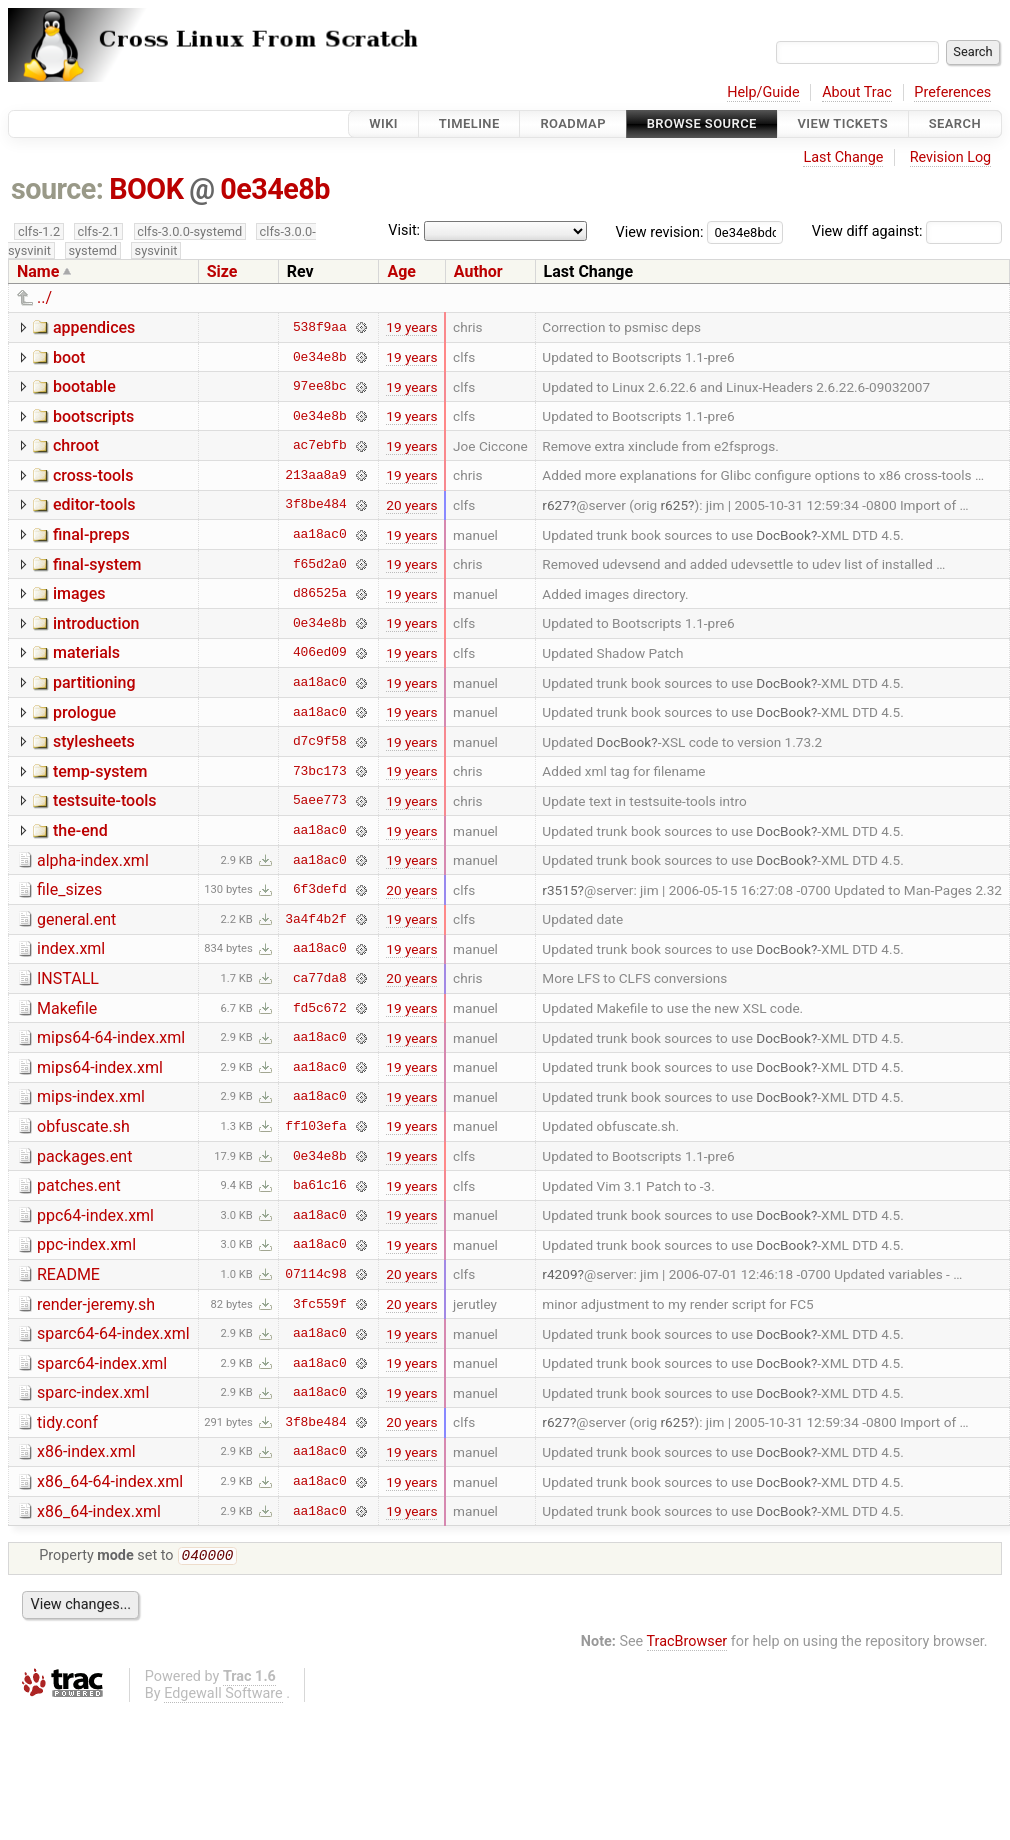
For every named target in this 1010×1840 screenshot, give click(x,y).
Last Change (843, 157)
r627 (556, 505)
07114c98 (315, 1274)
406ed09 (320, 653)
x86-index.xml (86, 1451)
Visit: (404, 230)
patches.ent (79, 1185)
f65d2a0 (320, 564)
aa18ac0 (320, 535)
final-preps (91, 534)
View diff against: (907, 231)
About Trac (857, 92)
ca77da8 (320, 978)
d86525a (320, 594)
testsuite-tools (105, 800)
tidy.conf (67, 1422)
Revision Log (951, 157)
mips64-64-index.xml (111, 1037)
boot (69, 357)
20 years (411, 505)
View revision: (660, 231)
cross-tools (93, 475)
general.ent (76, 919)
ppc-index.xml (86, 1244)
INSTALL (68, 978)
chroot (76, 445)
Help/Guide (763, 92)
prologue (84, 712)
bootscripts (93, 416)
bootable (84, 386)
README (68, 1274)
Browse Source (702, 123)
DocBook (783, 535)
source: (57, 189)
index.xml (71, 948)
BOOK (146, 189)
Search (955, 123)
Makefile (67, 1008)
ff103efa (315, 1126)
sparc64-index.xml (102, 1363)
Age (401, 271)
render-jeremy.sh (96, 1304)
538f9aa (320, 327)
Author (478, 271)
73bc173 (320, 771)
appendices (94, 327)
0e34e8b (275, 189)
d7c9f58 (320, 742)
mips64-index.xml (100, 1067)
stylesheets (94, 741)
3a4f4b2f (315, 919)
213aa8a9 (315, 475)
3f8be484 (315, 505)
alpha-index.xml (93, 860)
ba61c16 (320, 1186)
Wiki (383, 123)
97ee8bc (320, 387)
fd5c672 (320, 1008)
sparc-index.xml (93, 1392)
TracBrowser (687, 1643)
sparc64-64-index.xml (113, 1333)
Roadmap (573, 123)
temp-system (100, 771)
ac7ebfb (320, 446)
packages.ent (84, 1156)
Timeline (469, 123)
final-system (97, 564)
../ (44, 297)
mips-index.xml (91, 1096)
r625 (675, 505)
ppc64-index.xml (95, 1215)
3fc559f (320, 1304)
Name (38, 271)
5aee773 (320, 801)
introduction (96, 623)
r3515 (559, 890)
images (79, 593)
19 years (411, 327)
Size (222, 271)
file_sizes (69, 889)
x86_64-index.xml (99, 1511)
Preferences (952, 92)
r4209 (559, 1274)
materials (86, 652)
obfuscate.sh (83, 1126)
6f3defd (320, 890)
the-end (80, 830)
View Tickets (843, 123)
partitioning (94, 682)
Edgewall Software (223, 1695)
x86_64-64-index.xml (110, 1481)
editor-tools (94, 504)
